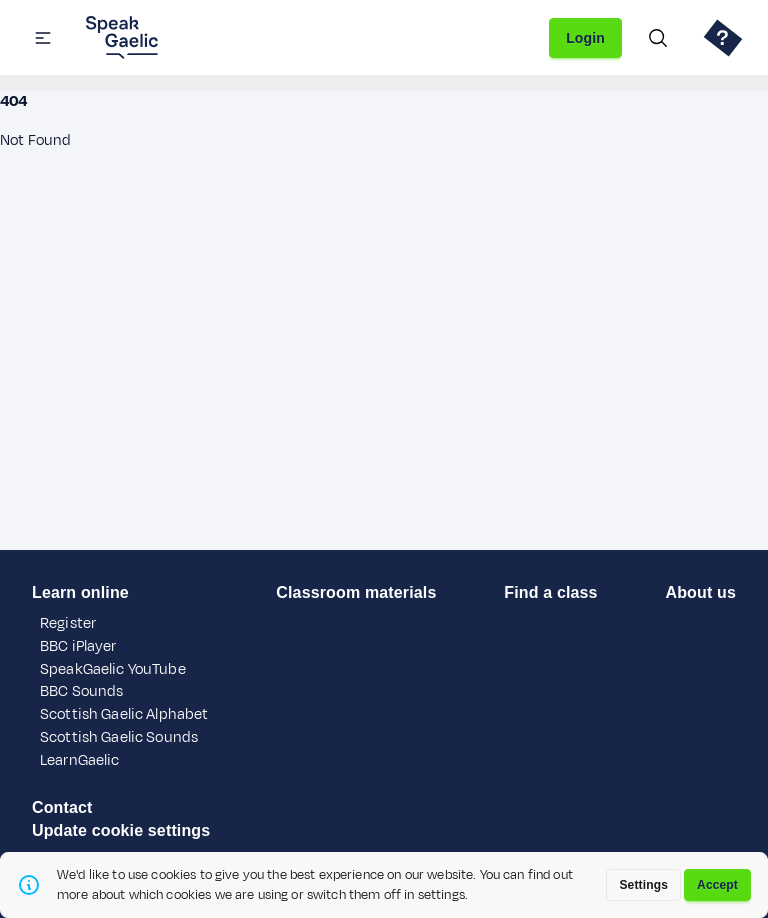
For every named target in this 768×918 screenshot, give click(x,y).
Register (68, 623)
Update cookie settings (121, 830)
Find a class (550, 592)
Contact (62, 807)
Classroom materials (356, 592)
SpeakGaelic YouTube (113, 669)
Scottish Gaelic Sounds (119, 737)
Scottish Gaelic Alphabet (124, 714)
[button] (43, 38)
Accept (717, 885)
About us (700, 592)
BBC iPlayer (78, 646)
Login (585, 38)
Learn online (80, 592)
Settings (643, 885)
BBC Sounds (81, 691)
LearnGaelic (80, 760)
